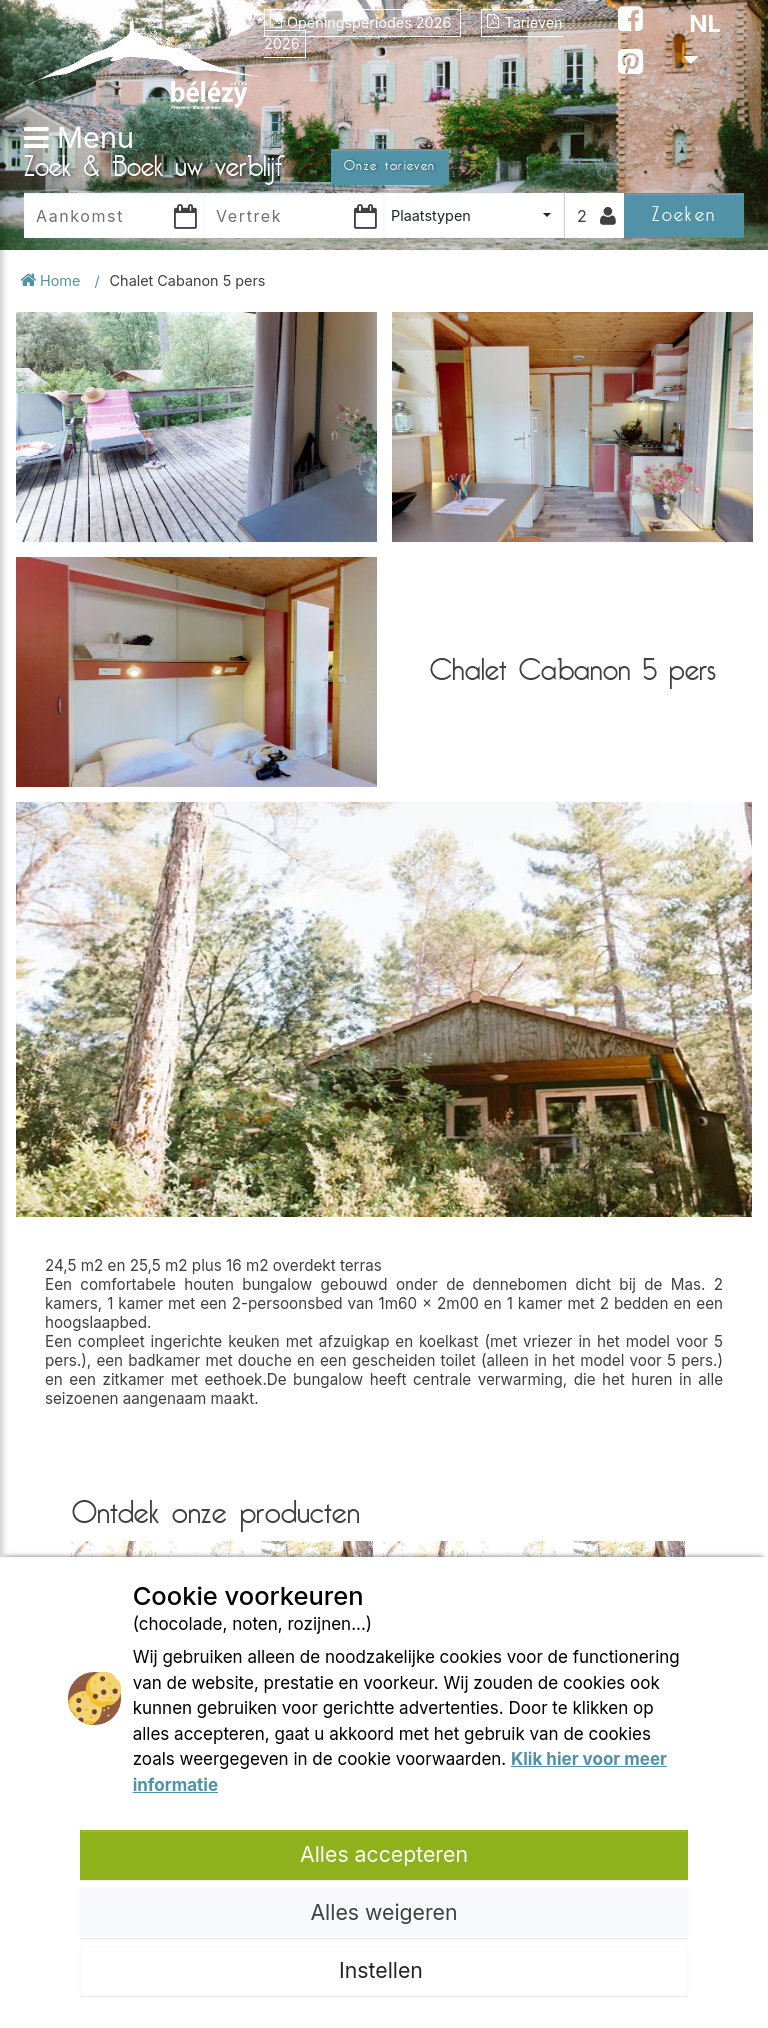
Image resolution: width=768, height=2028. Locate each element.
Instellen (384, 1970)
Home (52, 280)
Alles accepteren (384, 1854)
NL (702, 40)
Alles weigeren (383, 1912)
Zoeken (683, 214)
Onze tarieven (390, 166)
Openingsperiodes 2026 (362, 22)
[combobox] (474, 215)
